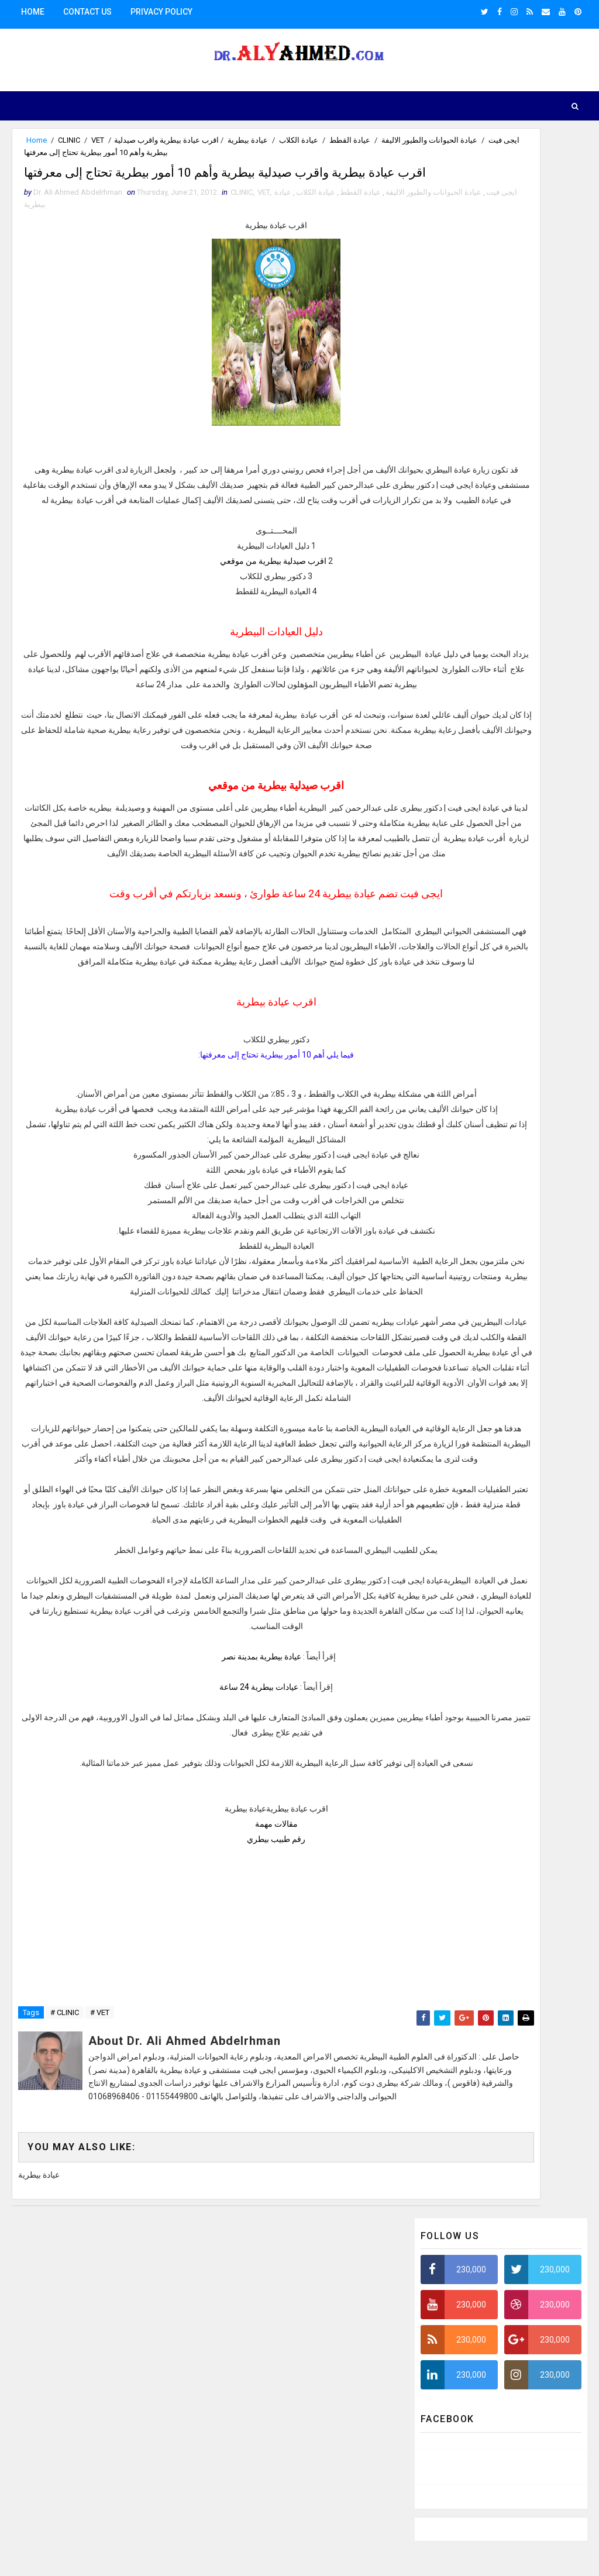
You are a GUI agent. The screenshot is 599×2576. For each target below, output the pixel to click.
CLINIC (69, 140)
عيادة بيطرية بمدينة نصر (194, 1904)
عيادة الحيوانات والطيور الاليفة (291, 140)
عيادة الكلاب (160, 140)
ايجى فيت (365, 140)
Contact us (87, 11)
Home (32, 11)
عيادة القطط (211, 140)
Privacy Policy (161, 11)
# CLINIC (64, 2325)
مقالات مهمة (209, 2086)
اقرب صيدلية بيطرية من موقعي (206, 610)
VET (97, 140)
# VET (99, 2325)
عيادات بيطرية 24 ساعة (192, 1934)
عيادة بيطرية (45, 234)
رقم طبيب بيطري (209, 2101)
